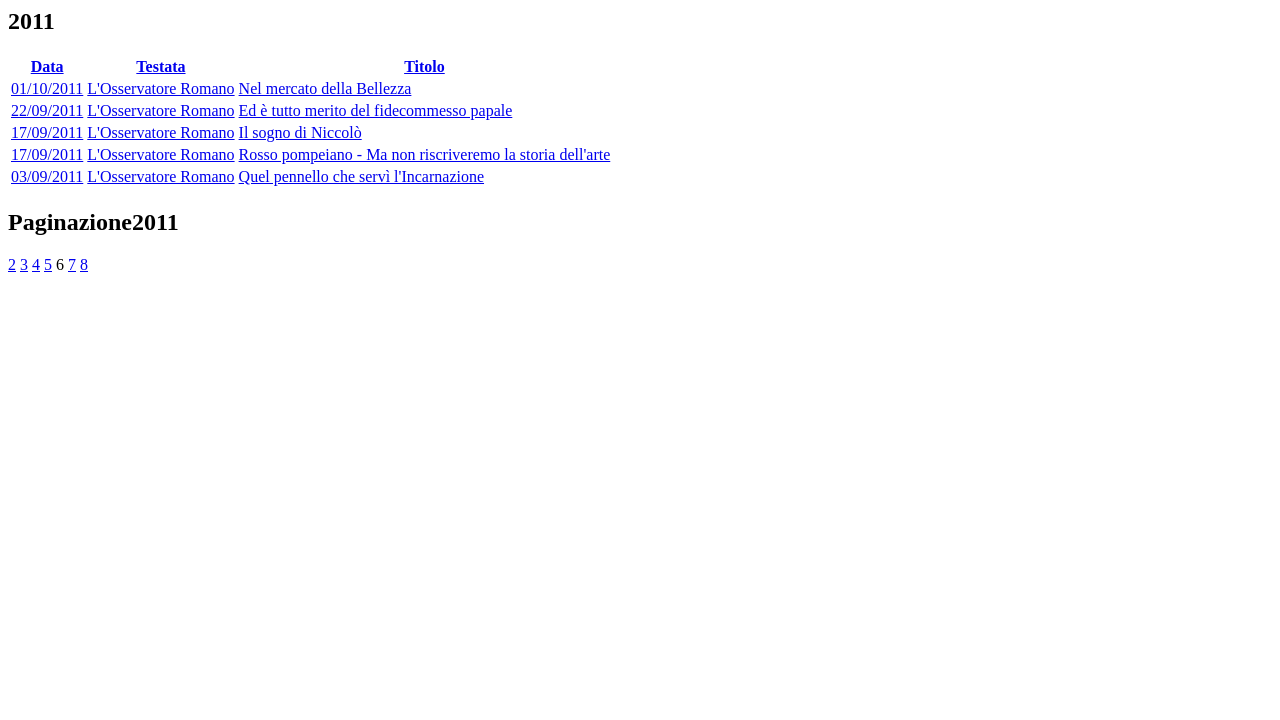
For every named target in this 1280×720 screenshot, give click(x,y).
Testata (160, 66)
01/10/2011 (47, 88)
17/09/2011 (47, 132)
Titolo (424, 66)
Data (47, 66)
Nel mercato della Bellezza (325, 88)
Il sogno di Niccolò (300, 132)
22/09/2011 (47, 110)
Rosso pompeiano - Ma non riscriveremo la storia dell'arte (425, 154)
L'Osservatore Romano (160, 88)
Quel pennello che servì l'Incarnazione (361, 176)
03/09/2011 (47, 176)
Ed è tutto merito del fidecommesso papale (376, 110)
